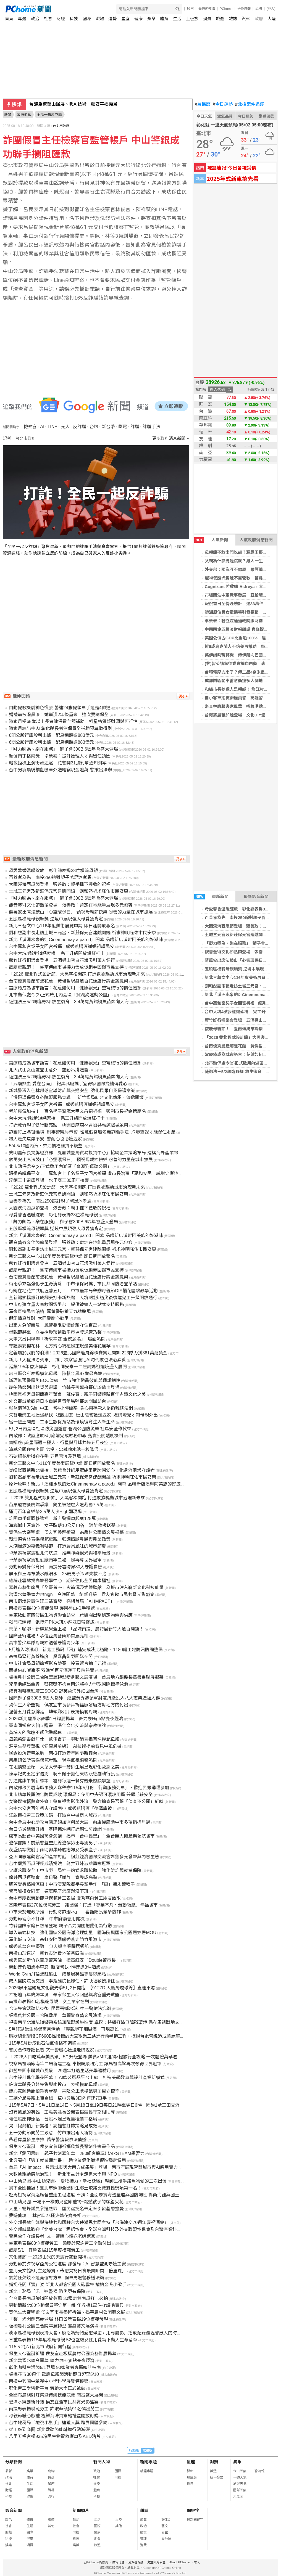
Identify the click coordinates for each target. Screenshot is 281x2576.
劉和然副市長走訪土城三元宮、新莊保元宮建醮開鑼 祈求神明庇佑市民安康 (82, 932)
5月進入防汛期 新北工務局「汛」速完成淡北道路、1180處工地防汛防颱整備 (86, 1649)
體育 (164, 18)
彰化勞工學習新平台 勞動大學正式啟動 (47, 2388)
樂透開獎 (266, 116)
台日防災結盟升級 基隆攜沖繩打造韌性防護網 (55, 1829)
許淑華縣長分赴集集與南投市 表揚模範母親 (53, 2084)
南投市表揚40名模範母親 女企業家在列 (49, 2001)
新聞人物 (101, 2461)
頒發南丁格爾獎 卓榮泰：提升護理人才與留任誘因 (60, 756)
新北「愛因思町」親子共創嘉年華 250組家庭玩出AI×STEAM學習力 (76, 2153)
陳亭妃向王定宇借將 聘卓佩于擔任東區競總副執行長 (62, 1774)
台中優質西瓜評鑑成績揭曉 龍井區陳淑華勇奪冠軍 (60, 1863)
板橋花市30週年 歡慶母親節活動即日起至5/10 (54, 2374)
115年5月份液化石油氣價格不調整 (42, 2043)
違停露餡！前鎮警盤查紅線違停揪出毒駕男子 (53, 1843)
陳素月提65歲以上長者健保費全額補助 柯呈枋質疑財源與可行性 (73, 721)
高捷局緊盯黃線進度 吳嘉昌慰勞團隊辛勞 (51, 1656)
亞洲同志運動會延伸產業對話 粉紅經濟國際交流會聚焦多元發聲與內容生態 (84, 1856)
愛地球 (166, 2539)
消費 (207, 18)
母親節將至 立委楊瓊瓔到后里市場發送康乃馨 (55, 1332)
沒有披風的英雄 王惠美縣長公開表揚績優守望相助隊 (62, 2112)
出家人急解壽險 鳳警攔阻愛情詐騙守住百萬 (53, 1325)
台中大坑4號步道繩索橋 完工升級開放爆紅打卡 (57, 953)
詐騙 (134, 426)
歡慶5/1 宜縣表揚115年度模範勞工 (44, 2250)
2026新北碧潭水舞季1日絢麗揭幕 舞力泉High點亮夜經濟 (66, 1718)
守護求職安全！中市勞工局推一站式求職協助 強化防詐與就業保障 (75, 1870)
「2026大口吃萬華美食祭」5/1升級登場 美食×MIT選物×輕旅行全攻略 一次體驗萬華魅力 (95, 2057)
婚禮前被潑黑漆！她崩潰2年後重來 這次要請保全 (59, 714)
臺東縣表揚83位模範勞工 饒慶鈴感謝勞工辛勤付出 (60, 2243)
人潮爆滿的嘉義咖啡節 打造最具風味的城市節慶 (57, 1546)
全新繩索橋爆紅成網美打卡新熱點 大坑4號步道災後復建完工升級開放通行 (83, 1297)
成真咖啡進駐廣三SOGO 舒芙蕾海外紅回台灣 (53, 1691)
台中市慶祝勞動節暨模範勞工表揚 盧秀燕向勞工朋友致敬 (64, 1898)
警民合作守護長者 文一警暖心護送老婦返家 (51, 2050)
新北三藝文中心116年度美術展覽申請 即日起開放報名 (62, 925)
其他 (51, 2526)
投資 (143, 2532)
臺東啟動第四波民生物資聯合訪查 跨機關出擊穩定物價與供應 (71, 1615)
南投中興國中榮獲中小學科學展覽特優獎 (48, 2381)
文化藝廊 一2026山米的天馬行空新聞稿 (47, 2257)
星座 (125, 18)
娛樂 (151, 18)
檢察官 (30, 426)
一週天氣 (239, 2477)
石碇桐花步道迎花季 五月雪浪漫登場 (45, 1456)
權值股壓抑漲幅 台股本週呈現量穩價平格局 (53, 2119)
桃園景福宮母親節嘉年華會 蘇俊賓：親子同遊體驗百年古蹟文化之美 (77, 1394)
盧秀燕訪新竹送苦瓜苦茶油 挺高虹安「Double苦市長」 (64, 1960)
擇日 (190, 2484)
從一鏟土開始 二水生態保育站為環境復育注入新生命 (62, 1422)
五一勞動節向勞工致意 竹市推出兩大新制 (51, 2132)
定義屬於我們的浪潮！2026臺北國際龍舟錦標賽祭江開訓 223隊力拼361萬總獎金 (88, 1353)
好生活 (166, 2520)
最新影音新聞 (256, 896)
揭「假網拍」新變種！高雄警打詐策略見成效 (53, 2126)
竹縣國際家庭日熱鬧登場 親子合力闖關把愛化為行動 (60, 1925)
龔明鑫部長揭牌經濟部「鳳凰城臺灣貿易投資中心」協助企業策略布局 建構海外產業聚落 (95, 1152)
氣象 (237, 2461)
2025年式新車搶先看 (233, 178)
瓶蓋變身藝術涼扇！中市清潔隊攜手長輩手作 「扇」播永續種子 (72, 1884)
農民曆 (203, 104)
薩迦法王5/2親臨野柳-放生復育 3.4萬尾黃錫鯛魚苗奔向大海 (69, 1001)
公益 (164, 2532)
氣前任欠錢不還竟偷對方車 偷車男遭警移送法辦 (56, 2277)
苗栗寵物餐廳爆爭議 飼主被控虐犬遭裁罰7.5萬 (56, 1504)
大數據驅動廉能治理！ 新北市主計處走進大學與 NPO (63, 2174)
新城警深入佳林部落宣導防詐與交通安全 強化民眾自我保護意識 (72, 1090)
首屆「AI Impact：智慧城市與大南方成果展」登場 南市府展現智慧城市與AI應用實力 (93, 2167)
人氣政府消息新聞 (256, 540)
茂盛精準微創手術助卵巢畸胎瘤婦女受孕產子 (53, 1849)
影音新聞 (13, 2510)
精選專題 (146, 2471)
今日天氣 (204, 116)
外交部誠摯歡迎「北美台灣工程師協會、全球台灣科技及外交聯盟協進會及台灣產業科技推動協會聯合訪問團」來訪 (121, 2229)
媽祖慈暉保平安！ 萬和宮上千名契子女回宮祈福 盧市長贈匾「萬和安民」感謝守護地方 (95, 1173)
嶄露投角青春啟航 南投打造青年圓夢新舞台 (53, 1753)
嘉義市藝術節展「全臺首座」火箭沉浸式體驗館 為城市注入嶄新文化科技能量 (86, 1587)
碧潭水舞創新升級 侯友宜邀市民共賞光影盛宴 (53, 2402)
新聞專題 (148, 2461)
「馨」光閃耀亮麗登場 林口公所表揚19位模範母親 (58, 2319)
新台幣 (108, 426)
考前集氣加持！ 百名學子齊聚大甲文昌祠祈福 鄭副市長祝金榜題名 (77, 1111)
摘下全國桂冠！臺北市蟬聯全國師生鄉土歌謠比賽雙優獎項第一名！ (75, 2188)
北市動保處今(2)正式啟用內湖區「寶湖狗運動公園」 (60, 994)
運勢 (112, 18)
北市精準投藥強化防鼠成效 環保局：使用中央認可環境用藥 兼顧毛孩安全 (81, 1794)
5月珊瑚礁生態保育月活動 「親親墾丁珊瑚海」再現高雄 (64, 2029)
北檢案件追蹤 (249, 104)
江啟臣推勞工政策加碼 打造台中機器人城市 (53, 1815)
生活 (177, 18)
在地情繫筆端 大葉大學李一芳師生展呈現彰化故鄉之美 (64, 1767)
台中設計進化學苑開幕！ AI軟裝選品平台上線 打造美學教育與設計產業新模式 (87, 2077)
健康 (138, 18)
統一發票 (216, 2477)
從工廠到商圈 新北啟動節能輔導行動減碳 (49, 2429)
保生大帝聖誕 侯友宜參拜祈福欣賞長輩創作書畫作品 (62, 2146)
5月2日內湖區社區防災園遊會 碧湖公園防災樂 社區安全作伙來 (70, 1428)
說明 (258, 9)
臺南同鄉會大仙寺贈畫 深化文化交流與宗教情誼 (57, 1725)
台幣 (94, 426)
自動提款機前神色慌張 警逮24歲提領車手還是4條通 (59, 707)
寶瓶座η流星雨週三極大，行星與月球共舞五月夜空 (59, 1442)
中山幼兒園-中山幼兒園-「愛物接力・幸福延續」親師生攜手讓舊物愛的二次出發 (88, 2181)
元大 (65, 426)
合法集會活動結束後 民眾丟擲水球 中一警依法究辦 (60, 2008)
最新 (8, 2471)
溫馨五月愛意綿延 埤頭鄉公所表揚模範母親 (53, 1711)
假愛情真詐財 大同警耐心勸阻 (39, 1318)
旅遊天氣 (239, 2484)
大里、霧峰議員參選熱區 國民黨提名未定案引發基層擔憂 (66, 2208)
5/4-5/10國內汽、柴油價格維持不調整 (46, 1145)
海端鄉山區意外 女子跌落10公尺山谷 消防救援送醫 (62, 1525)
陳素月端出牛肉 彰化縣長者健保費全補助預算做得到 (60, 728)
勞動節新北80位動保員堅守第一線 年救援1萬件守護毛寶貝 (66, 2305)
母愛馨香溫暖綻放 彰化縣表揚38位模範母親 (53, 870)
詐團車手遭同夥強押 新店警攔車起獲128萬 (52, 1518)
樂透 (213, 2471)
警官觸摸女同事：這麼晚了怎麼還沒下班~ (50, 1891)
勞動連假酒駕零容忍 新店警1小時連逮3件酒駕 (54, 1967)
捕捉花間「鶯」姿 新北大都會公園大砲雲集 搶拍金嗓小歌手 (67, 2284)
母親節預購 (206, 9)
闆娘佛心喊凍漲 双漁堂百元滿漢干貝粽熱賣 (51, 1670)
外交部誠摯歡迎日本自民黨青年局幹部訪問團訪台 (57, 1401)
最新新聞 (211, 896)
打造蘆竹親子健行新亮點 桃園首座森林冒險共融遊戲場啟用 (68, 1125)
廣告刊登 (118, 2562)
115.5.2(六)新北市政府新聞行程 (40, 2346)
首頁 (9, 18)
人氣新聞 (211, 540)
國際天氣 (239, 2490)
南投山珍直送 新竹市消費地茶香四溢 (46, 1953)
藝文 (164, 2526)
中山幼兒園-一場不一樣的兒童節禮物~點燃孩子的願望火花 (66, 2201)
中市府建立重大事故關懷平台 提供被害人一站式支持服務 (66, 1304)
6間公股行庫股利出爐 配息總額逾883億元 (51, 735)
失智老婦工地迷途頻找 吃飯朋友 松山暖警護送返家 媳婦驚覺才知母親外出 (83, 1415)
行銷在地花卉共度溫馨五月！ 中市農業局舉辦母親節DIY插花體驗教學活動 (83, 1290)
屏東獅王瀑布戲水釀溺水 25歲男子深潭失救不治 (58, 1573)
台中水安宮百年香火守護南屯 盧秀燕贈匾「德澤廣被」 (62, 1808)
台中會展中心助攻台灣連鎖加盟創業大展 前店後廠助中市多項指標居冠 (79, 1822)
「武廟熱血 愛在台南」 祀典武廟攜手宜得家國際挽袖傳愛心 (68, 1083)
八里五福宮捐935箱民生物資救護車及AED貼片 (55, 2436)
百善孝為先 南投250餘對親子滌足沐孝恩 (50, 877)
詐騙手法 (151, 426)
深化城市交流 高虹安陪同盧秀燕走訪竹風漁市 (55, 1939)
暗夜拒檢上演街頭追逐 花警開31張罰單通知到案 (58, 763)
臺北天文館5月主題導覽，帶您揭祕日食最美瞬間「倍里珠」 (67, 2270)
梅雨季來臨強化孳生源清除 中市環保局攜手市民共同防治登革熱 (73, 1284)
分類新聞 (13, 2461)
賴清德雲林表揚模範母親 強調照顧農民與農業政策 (60, 1539)
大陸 (271, 18)
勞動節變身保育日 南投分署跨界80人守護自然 (55, 1566)
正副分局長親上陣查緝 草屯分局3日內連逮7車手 (58, 2098)
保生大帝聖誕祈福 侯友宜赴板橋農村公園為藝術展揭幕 (62, 2353)
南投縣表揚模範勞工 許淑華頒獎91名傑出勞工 (54, 2408)
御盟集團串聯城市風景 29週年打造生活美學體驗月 (60, 2070)
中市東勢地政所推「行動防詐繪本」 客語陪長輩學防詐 (64, 1912)
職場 (100, 18)
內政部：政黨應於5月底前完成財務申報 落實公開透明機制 (66, 1435)
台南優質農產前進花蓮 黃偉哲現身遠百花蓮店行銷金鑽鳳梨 (68, 981)
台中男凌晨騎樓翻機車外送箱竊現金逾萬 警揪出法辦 (60, 769)
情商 (51, 2477)
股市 (190, 9)
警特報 (259, 2471)
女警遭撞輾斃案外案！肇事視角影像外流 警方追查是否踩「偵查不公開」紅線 (86, 1801)
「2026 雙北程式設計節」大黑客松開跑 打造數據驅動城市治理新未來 (77, 974)
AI (42, 426)
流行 (51, 2496)
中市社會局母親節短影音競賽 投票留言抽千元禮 (57, 1663)
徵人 (197, 2562)
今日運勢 (223, 104)
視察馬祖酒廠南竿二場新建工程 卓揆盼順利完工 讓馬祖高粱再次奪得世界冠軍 (85, 2063)
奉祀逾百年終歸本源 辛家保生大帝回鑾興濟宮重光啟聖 (64, 1994)
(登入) (271, 9)
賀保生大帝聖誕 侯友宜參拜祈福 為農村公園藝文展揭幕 (66, 1532)
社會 (48, 18)
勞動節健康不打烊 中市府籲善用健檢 (47, 1918)
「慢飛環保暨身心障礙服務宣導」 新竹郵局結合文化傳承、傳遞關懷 (76, 1097)
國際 (87, 18)
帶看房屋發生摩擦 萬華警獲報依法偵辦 (47, 2139)
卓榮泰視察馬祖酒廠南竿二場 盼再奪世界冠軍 (55, 1560)
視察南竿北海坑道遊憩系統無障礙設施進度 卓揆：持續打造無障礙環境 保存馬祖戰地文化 (96, 2022)
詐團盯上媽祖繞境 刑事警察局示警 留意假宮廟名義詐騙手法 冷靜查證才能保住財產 (92, 1132)
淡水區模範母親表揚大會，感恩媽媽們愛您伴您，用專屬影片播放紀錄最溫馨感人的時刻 (95, 2333)
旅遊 (220, 18)
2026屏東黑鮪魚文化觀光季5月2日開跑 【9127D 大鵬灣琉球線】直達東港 (82, 1987)
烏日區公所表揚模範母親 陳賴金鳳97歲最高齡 (55, 1373)
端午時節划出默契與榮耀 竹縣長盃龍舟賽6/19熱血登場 (64, 1387)
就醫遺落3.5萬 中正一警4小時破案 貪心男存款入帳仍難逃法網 (71, 1408)
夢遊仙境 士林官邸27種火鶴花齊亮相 (45, 2215)
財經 (61, 18)
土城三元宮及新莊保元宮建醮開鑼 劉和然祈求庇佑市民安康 (68, 891)
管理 (143, 2539)
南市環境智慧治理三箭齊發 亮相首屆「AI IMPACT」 (62, 1601)
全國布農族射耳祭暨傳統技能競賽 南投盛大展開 (56, 2395)
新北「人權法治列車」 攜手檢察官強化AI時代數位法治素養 (67, 1359)
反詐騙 (79, 426)
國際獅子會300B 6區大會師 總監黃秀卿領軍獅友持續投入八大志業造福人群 (84, 1698)
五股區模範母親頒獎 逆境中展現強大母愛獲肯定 (56, 919)
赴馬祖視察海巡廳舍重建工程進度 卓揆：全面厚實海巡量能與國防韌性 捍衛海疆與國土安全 (98, 2195)
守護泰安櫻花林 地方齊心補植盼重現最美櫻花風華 (60, 1346)
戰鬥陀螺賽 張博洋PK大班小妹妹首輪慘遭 (51, 1622)
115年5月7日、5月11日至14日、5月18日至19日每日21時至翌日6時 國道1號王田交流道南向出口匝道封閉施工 (118, 2105)
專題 (22, 18)
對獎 (214, 2461)
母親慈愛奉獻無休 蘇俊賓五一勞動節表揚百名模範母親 (64, 1739)
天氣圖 (238, 2496)
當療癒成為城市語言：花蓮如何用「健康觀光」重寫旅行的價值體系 (75, 988)
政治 (35, 18)
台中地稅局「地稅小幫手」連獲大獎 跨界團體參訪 (58, 2422)
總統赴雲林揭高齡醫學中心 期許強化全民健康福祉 (60, 1580)
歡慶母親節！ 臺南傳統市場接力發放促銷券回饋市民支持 (66, 967)
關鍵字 (193, 2510)
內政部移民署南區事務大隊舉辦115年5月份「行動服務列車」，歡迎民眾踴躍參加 (89, 1787)
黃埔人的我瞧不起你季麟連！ (37, 1732)
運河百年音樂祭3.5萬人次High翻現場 (45, 1511)
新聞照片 (81, 2510)
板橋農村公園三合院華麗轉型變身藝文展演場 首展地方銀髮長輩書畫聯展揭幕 (86, 1677)
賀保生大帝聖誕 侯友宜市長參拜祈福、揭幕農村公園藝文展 (67, 2312)
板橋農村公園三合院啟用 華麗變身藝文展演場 (55, 2015)
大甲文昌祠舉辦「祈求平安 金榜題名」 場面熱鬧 (57, 1339)
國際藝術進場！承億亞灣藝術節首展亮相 (48, 1636)
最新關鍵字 (195, 2520)
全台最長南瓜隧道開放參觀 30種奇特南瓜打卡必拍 (58, 2298)
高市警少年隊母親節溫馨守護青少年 (44, 1642)
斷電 (122, 426)
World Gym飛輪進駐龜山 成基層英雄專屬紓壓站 (57, 1974)
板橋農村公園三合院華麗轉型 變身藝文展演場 (53, 2326)
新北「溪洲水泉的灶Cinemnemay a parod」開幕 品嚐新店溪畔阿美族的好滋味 (86, 939)
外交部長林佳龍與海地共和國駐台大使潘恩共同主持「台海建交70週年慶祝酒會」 (89, 2222)
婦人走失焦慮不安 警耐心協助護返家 (45, 1139)
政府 (259, 18)
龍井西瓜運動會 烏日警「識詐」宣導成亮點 (53, 1877)
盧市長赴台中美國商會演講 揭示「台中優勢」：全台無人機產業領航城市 (82, 1836)
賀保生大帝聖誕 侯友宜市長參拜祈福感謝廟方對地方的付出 (68, 1705)
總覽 (143, 2520)
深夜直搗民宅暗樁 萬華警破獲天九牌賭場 (50, 1311)
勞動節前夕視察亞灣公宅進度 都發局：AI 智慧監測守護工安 (67, 2264)
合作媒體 (244, 9)
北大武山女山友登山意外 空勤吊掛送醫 (48, 1070)
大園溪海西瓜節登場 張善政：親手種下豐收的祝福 (60, 884)
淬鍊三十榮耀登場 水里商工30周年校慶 (49, 1180)
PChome (226, 9)
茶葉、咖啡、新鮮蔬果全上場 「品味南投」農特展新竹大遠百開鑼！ (76, 1629)
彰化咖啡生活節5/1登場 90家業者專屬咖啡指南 (55, 2367)
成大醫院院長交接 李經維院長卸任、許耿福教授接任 (62, 1981)
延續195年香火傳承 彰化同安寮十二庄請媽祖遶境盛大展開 (68, 1366)
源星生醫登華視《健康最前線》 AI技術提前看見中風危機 (65, 1746)
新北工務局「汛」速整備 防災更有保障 (47, 2291)
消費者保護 (135, 2562)
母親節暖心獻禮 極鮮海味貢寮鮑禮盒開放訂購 (53, 2415)
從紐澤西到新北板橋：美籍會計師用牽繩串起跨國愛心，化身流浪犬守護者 (82, 1470)
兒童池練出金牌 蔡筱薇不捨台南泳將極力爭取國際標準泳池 (68, 1684)
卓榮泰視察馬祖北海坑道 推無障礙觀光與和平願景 (60, 1553)
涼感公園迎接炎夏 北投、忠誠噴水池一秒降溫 (53, 1449)
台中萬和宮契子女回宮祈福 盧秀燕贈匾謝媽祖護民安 (61, 946)
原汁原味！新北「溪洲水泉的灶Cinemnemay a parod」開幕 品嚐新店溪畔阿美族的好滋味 (97, 1484)
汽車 (246, 18)
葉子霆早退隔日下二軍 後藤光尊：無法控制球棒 (78, 104)
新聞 (7, 115)
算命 (190, 2471)
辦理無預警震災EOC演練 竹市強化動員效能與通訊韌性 (64, 1380)
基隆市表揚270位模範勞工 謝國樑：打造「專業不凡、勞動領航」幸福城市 (83, 1905)
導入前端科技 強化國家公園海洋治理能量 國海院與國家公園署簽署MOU (82, 1932)
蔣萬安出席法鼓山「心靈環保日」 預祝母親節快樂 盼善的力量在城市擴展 (81, 912)
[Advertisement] (98, 613)
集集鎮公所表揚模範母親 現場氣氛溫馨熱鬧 (53, 1760)
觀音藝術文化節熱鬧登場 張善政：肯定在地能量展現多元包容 (71, 905)
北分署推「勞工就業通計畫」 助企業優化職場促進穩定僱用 (67, 2160)
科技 (74, 18)
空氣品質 (225, 116)
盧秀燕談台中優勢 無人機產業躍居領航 (49, 1946)
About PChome (179, 2562)
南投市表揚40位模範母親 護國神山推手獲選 (51, 1608)
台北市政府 (61, 126)
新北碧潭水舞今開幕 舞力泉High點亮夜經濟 (51, 2360)
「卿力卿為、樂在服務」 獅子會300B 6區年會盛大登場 (63, 749)
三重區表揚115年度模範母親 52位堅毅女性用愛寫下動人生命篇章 (73, 2339)
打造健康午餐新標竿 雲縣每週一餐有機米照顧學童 (60, 1780)
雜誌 (233, 18)
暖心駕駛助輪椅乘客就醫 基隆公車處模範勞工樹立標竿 (64, 2091)
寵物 (51, 2471)
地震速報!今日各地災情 (231, 167)
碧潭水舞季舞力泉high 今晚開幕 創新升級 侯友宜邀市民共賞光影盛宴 (81, 1594)
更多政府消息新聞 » (170, 438)
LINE (52, 426)
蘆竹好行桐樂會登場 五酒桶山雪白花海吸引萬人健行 (62, 960)
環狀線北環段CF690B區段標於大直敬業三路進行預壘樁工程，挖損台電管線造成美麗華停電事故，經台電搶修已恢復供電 (127, 2036)
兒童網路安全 (156, 2562)
